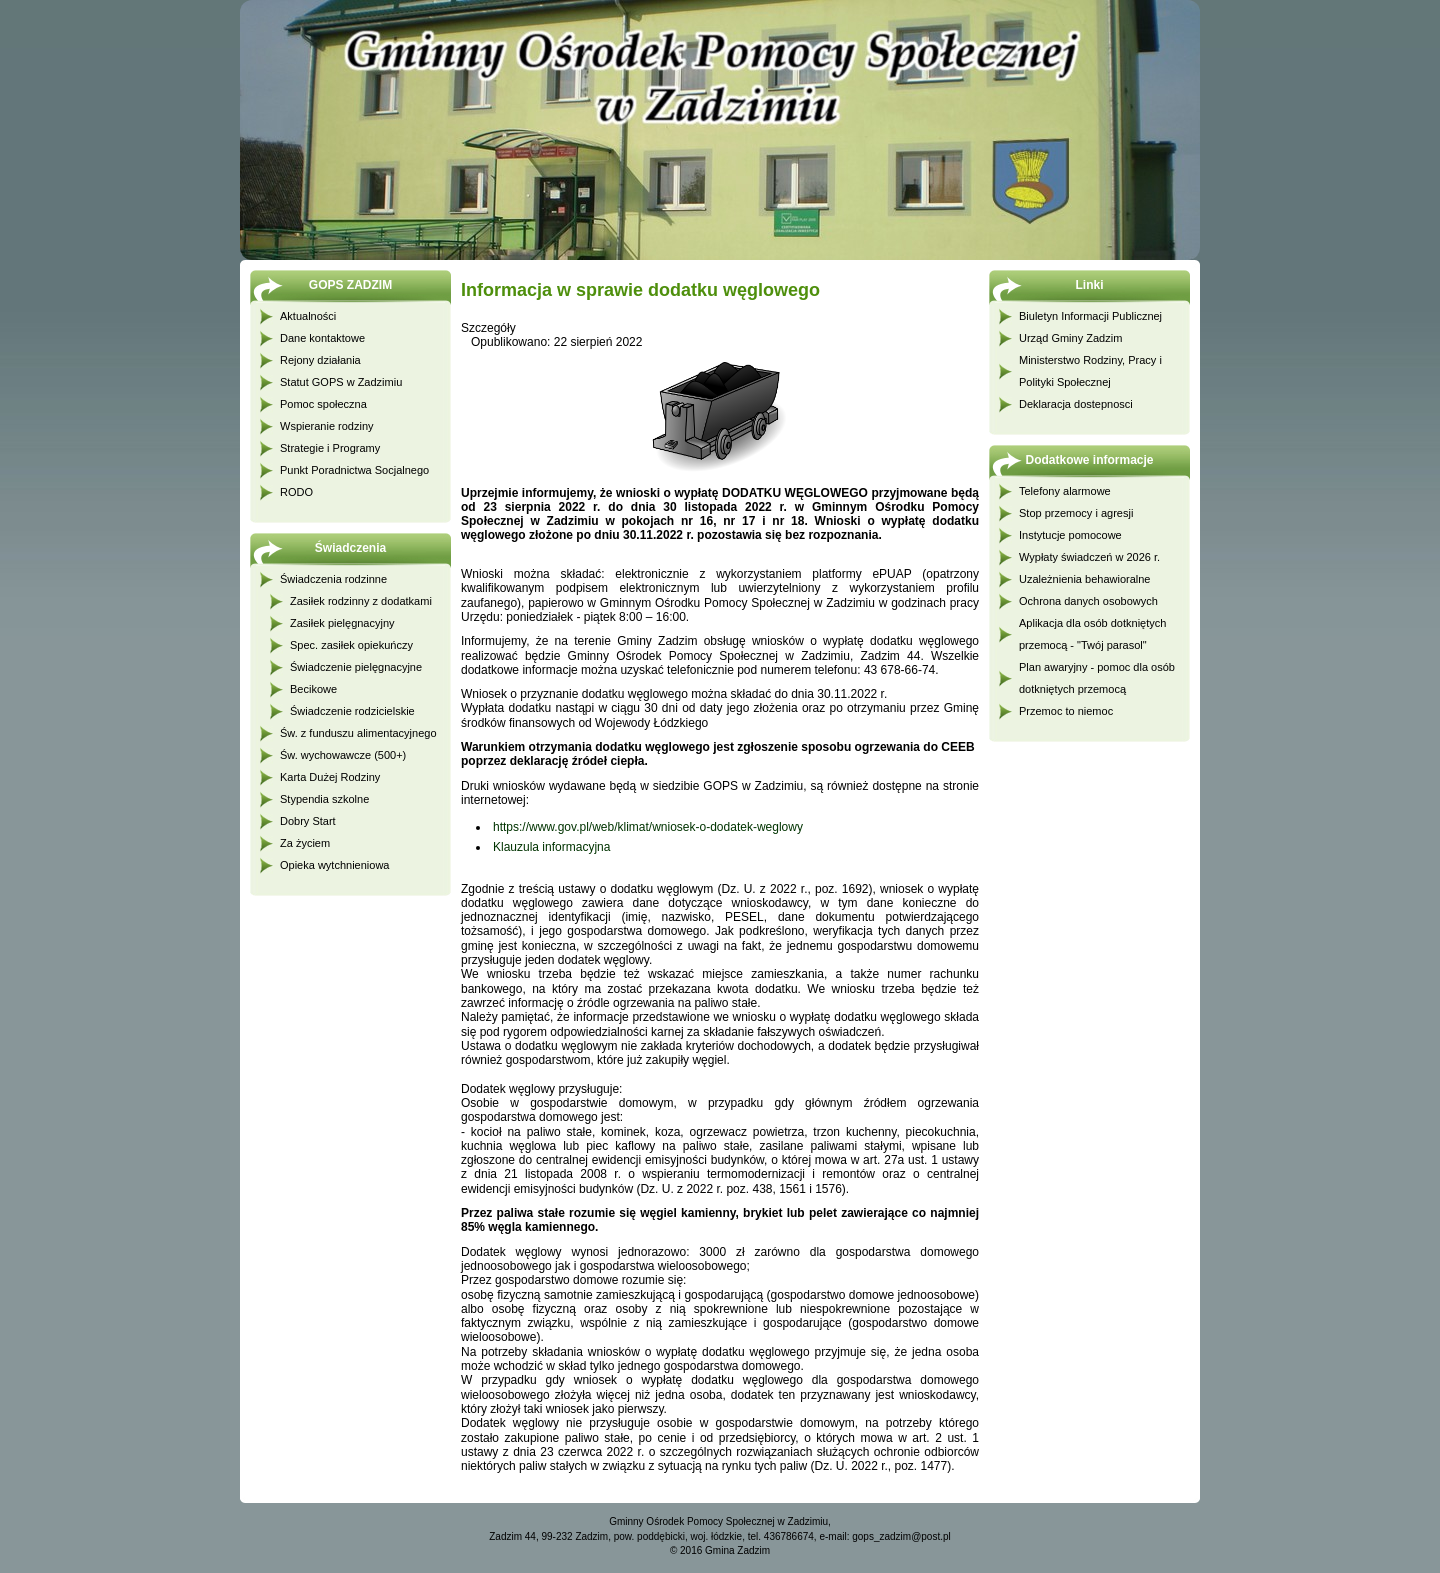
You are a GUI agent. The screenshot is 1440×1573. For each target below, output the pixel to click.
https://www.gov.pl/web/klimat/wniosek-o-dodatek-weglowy (648, 827)
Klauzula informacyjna (551, 847)
